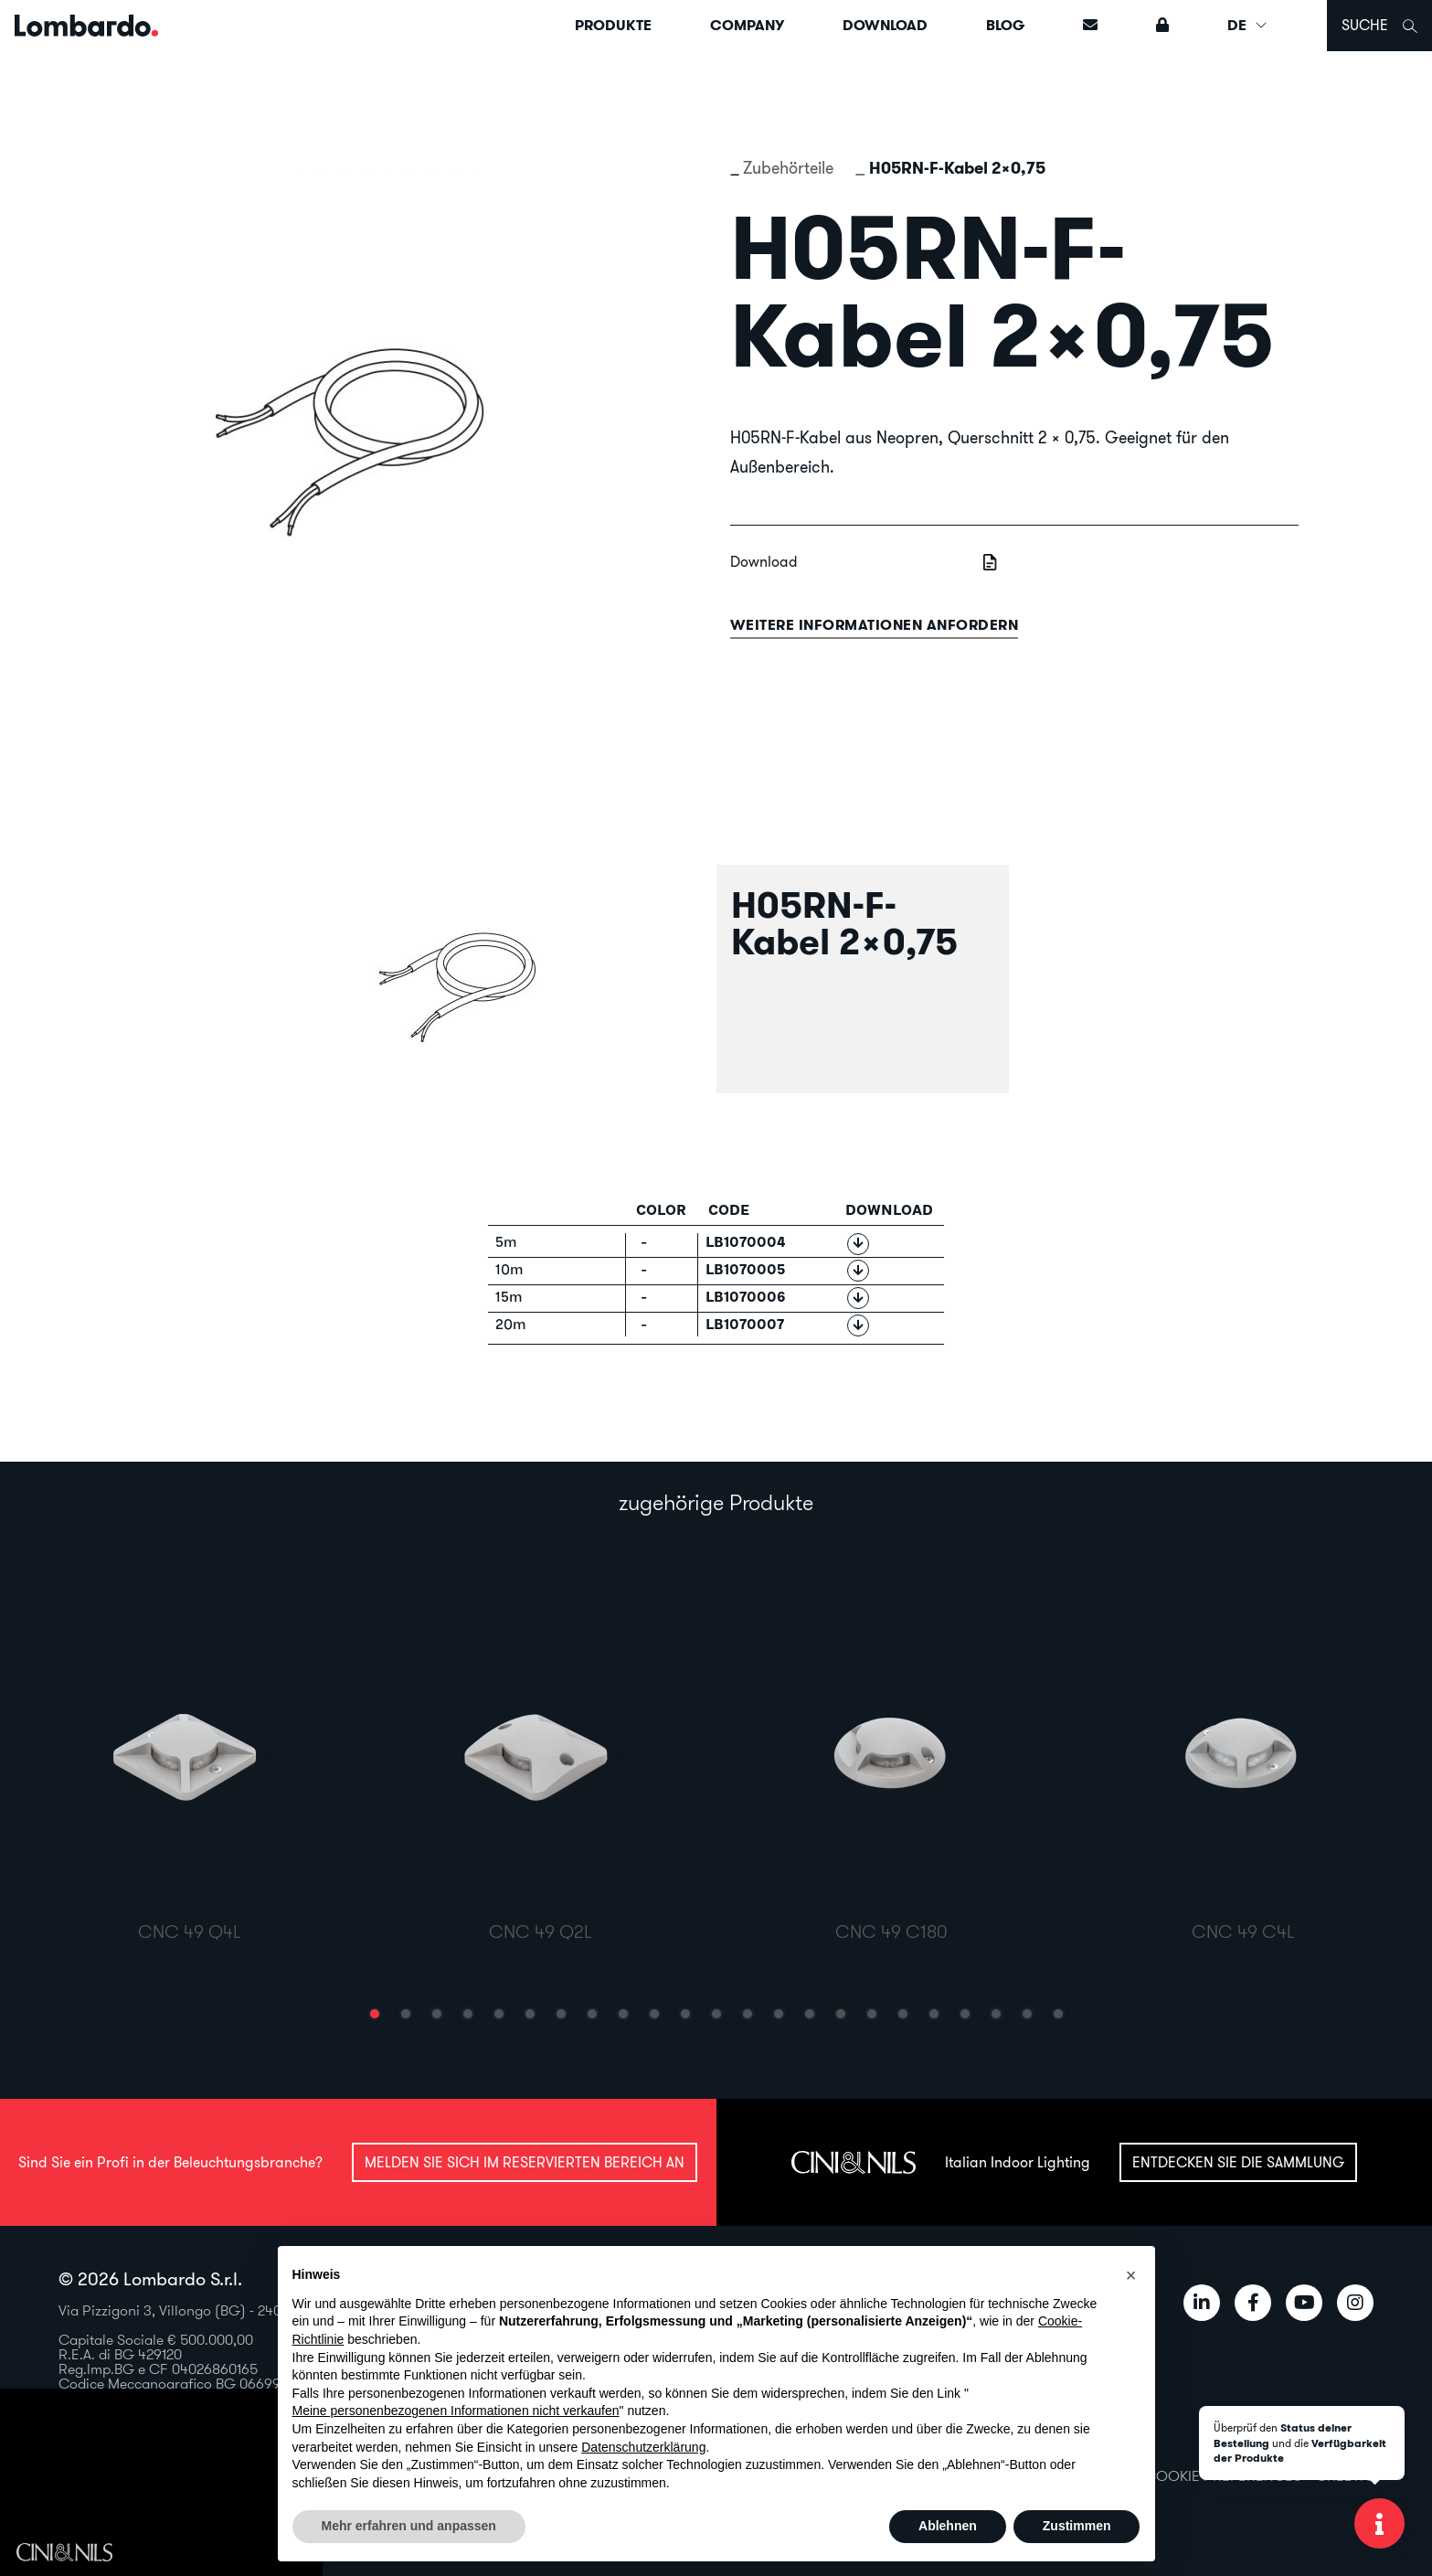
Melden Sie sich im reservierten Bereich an (524, 2162)
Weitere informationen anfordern (874, 624)
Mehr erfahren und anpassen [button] (409, 2525)
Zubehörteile (788, 167)
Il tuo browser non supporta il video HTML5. (161, 2483)
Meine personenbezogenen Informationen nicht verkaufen (456, 2410)
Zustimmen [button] (1077, 2525)
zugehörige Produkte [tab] (716, 1502)
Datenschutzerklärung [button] (643, 2447)
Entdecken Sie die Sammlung (1238, 2162)
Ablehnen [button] (947, 2525)
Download (885, 25)
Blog (1005, 25)
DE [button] (1247, 25)
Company (747, 25)
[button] (374, 2013)
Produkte (613, 25)
